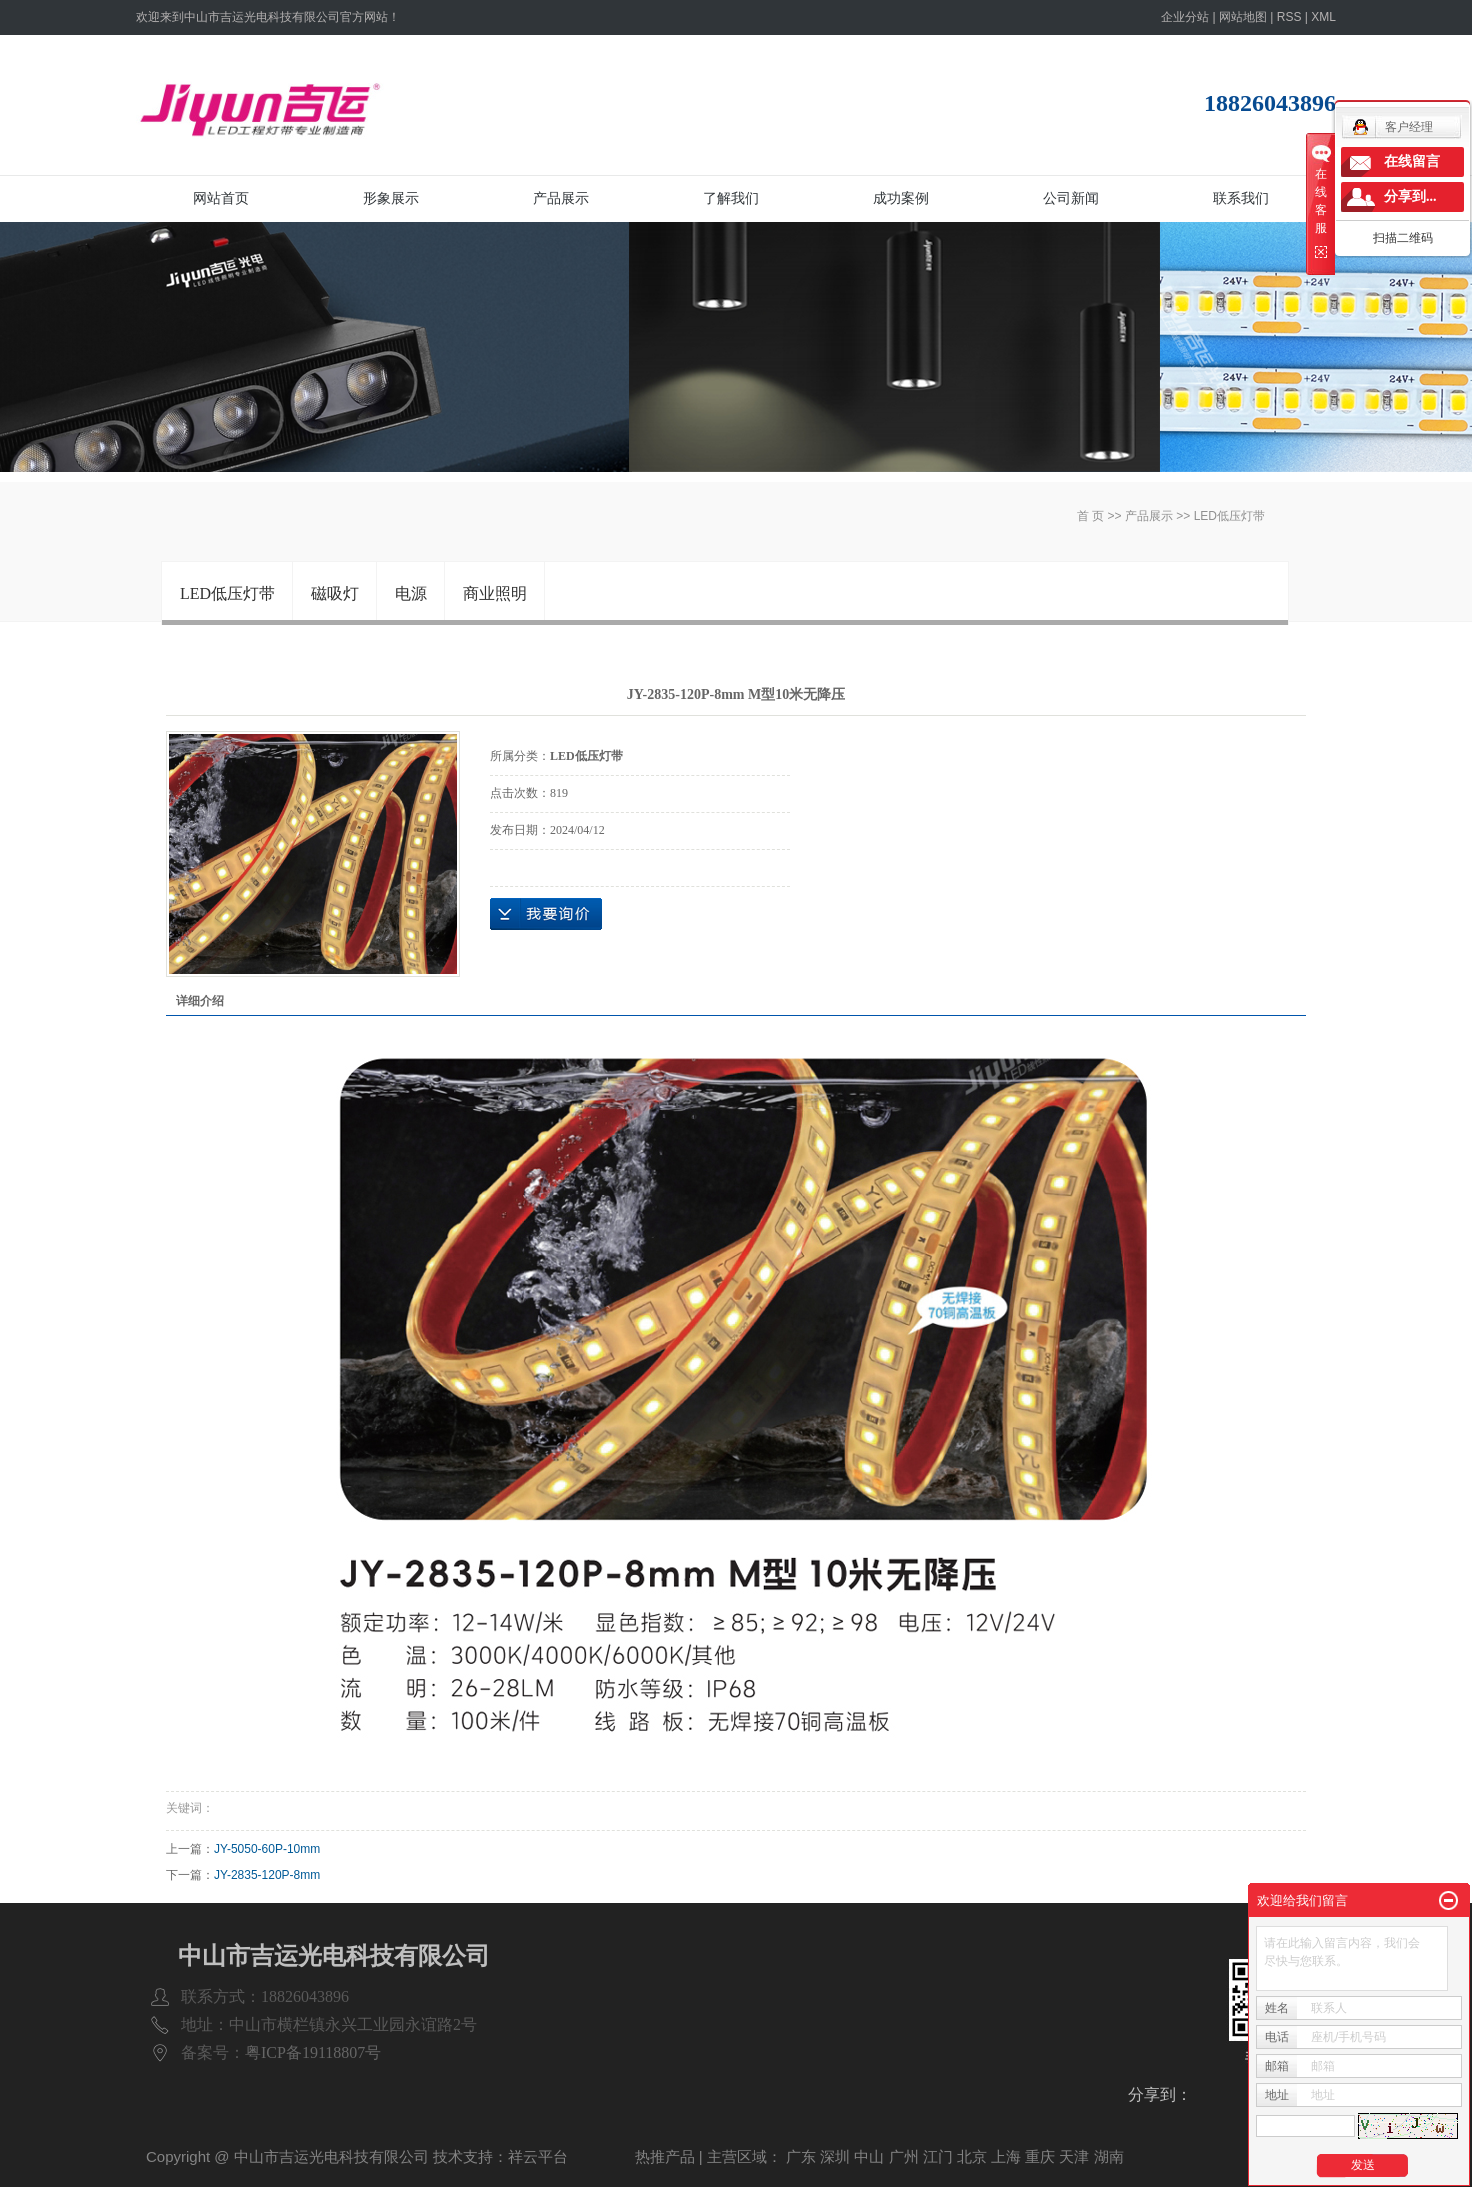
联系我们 (1241, 198)
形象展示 (391, 198)
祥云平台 (538, 2156)
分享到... (1410, 196)
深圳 (835, 2156)
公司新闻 (1071, 198)
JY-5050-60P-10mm (267, 1849)
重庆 (1040, 2156)
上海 (1006, 2156)
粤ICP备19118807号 (313, 2052)
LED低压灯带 (1229, 516)
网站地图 (1243, 17)
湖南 (1109, 2156)
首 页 (1090, 516)
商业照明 (495, 593)
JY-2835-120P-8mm (267, 1875)
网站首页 (221, 198)
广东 (801, 2156)
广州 (904, 2156)
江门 (938, 2156)
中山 (869, 2156)
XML (1323, 17)
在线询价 (546, 914)
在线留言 (1412, 161)
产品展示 (561, 198)
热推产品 (665, 2156)
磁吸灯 (335, 593)
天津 (1074, 2156)
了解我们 (731, 198)
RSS (1289, 17)
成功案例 (901, 198)
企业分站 (1185, 17)
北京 (972, 2156)
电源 (411, 593)
